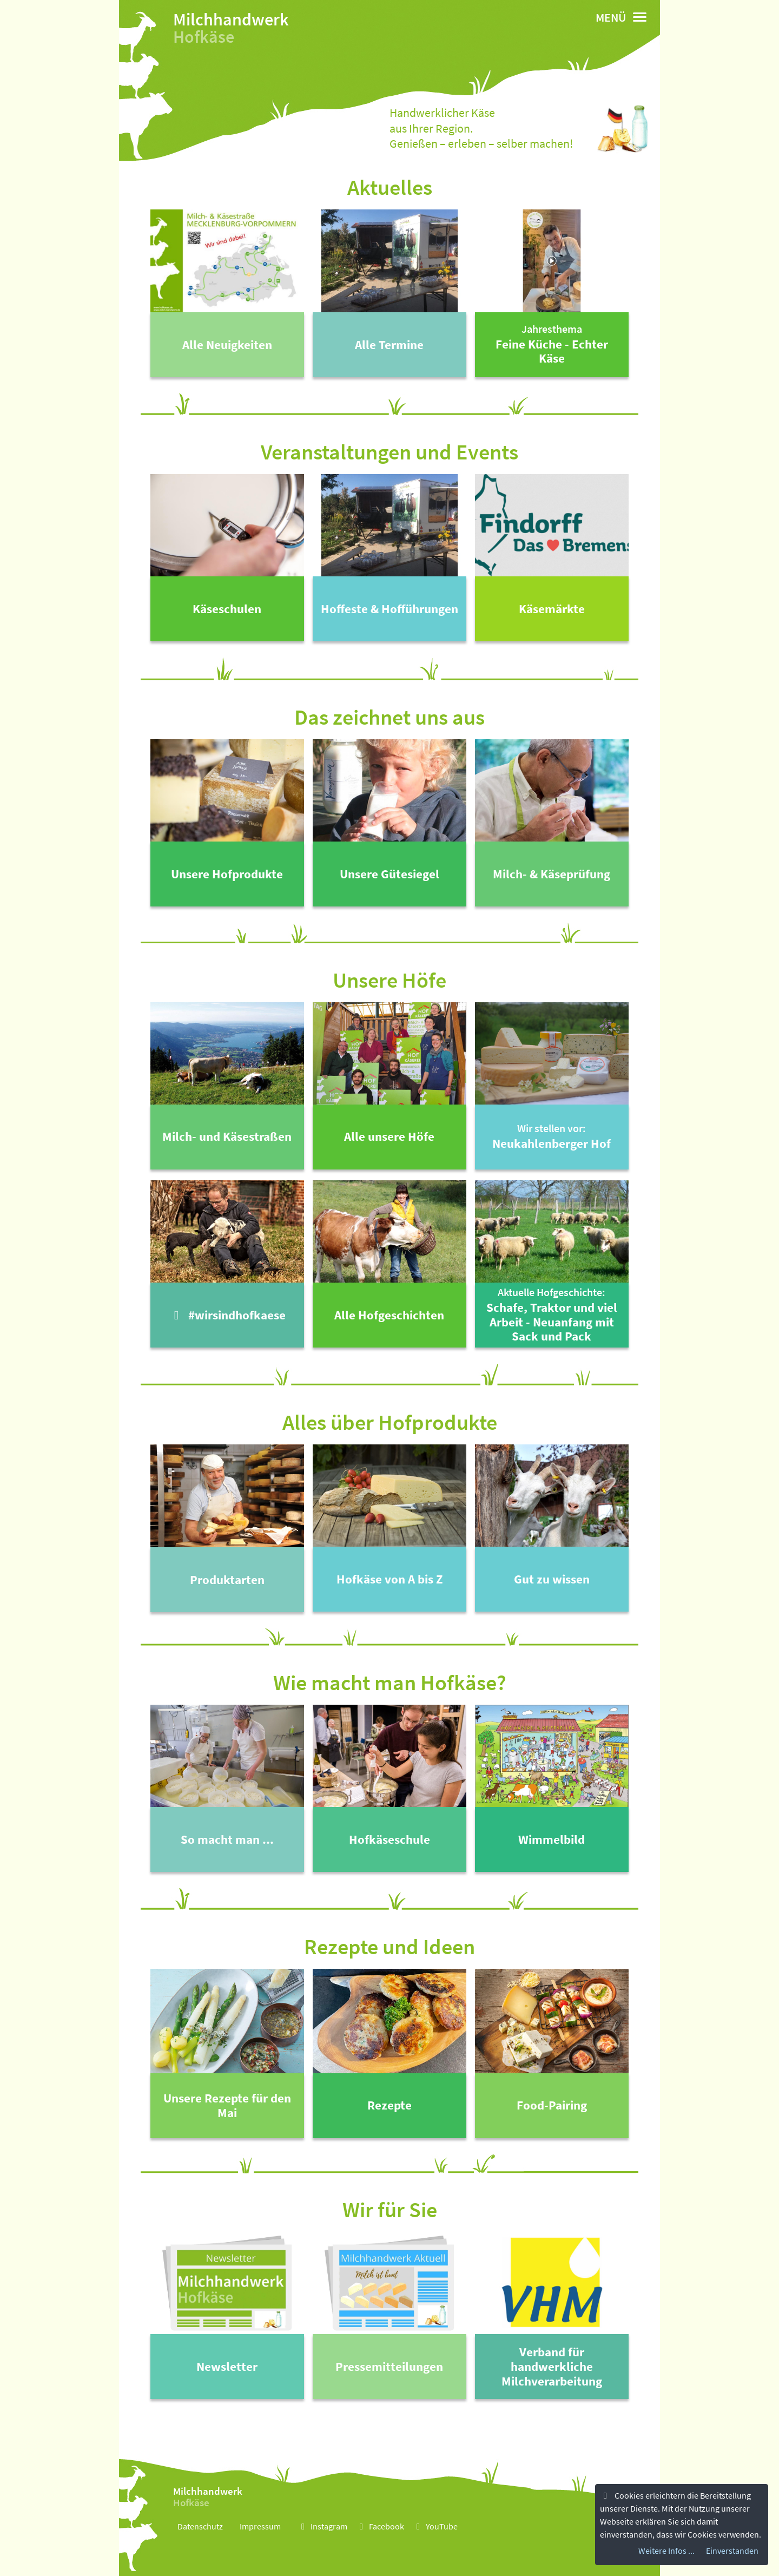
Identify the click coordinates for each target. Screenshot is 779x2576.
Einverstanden (732, 2550)
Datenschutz (200, 2526)
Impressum (260, 2526)
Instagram (322, 2526)
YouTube (435, 2526)
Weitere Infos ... (666, 2550)
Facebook (380, 2526)
